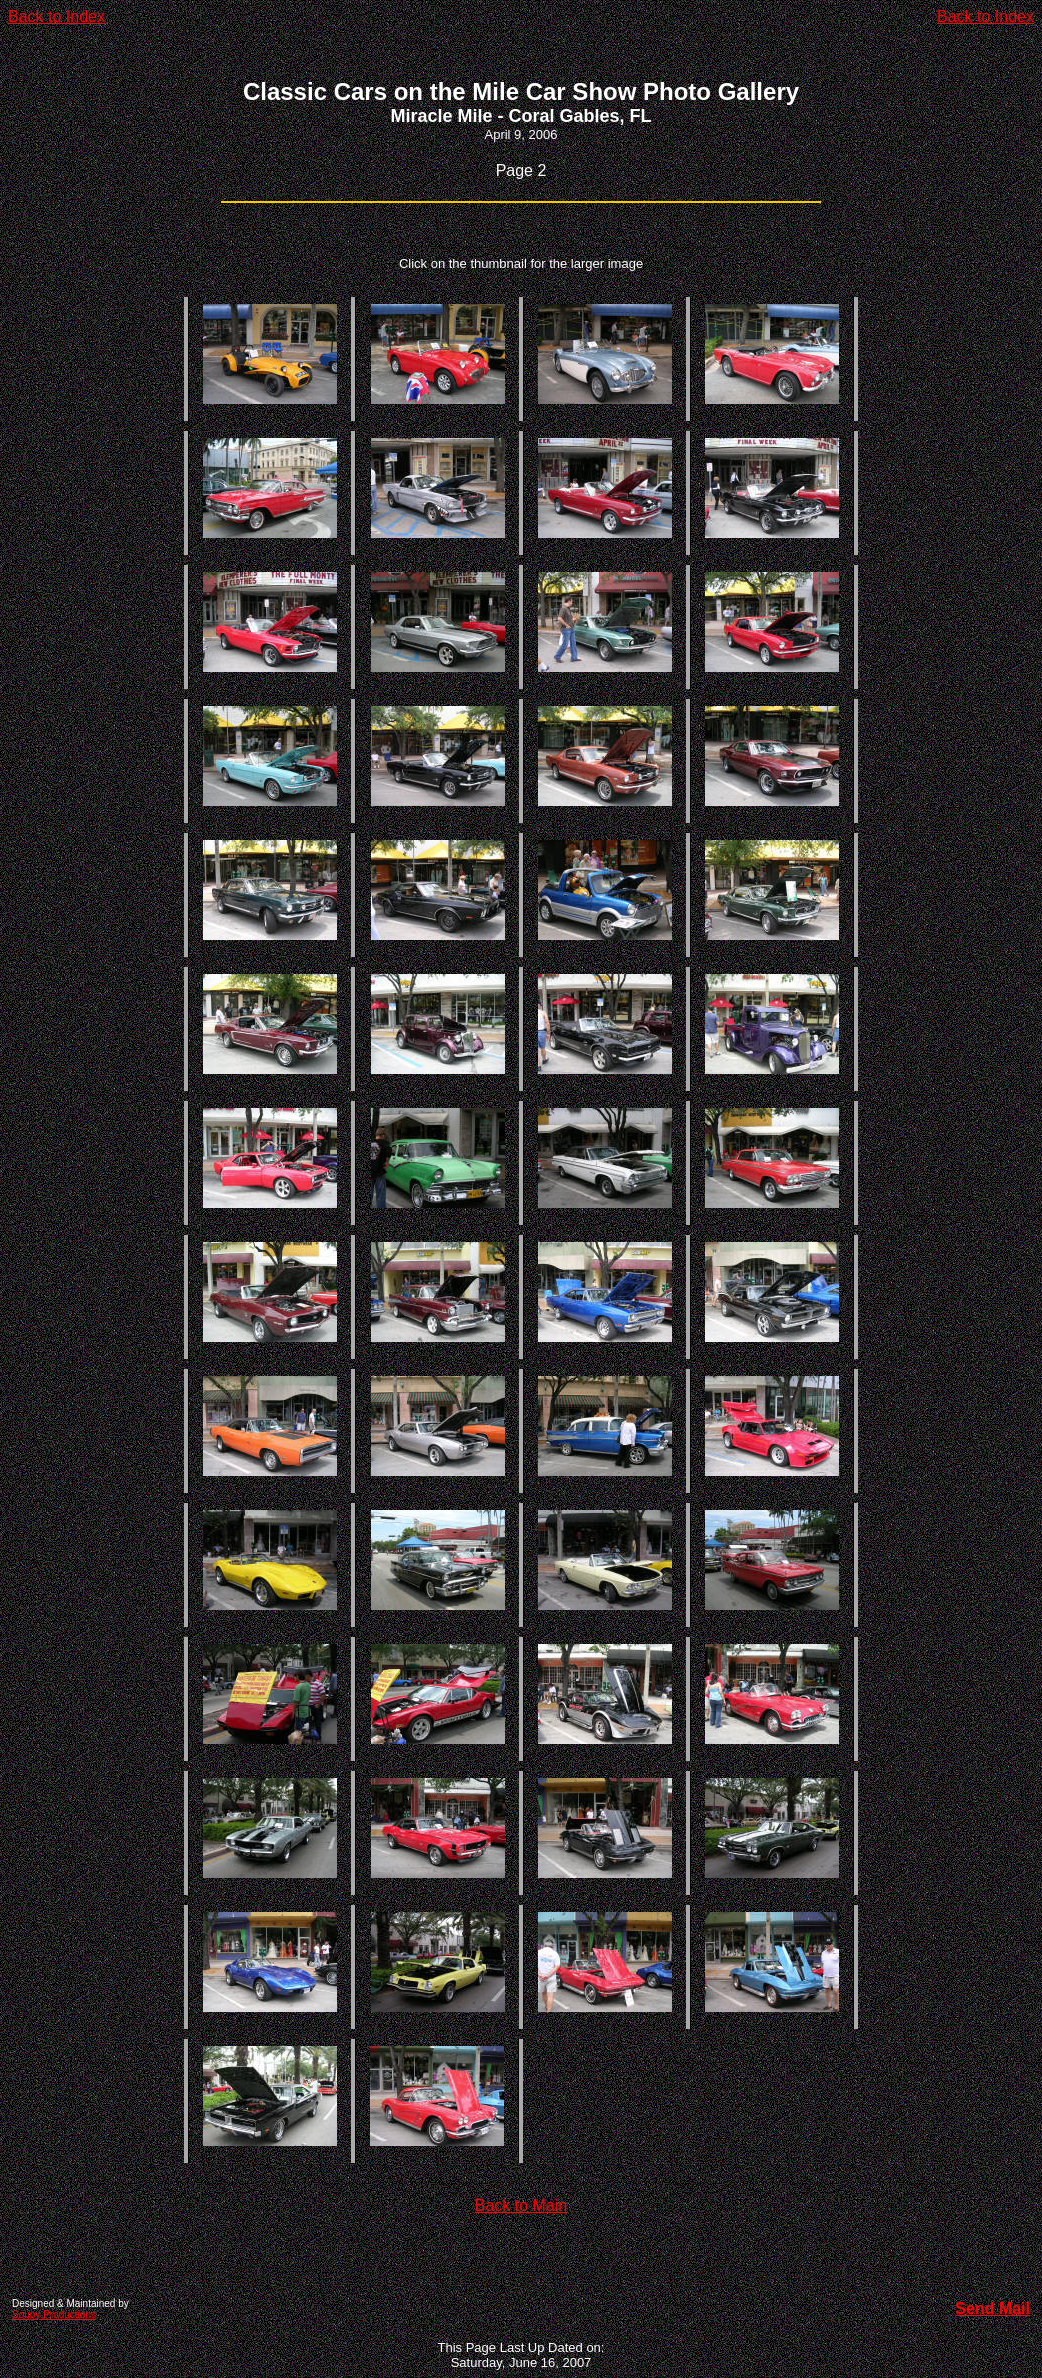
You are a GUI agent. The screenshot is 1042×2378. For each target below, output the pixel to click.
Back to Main (521, 2205)
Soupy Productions (54, 2314)
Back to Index (56, 16)
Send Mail (992, 2308)
